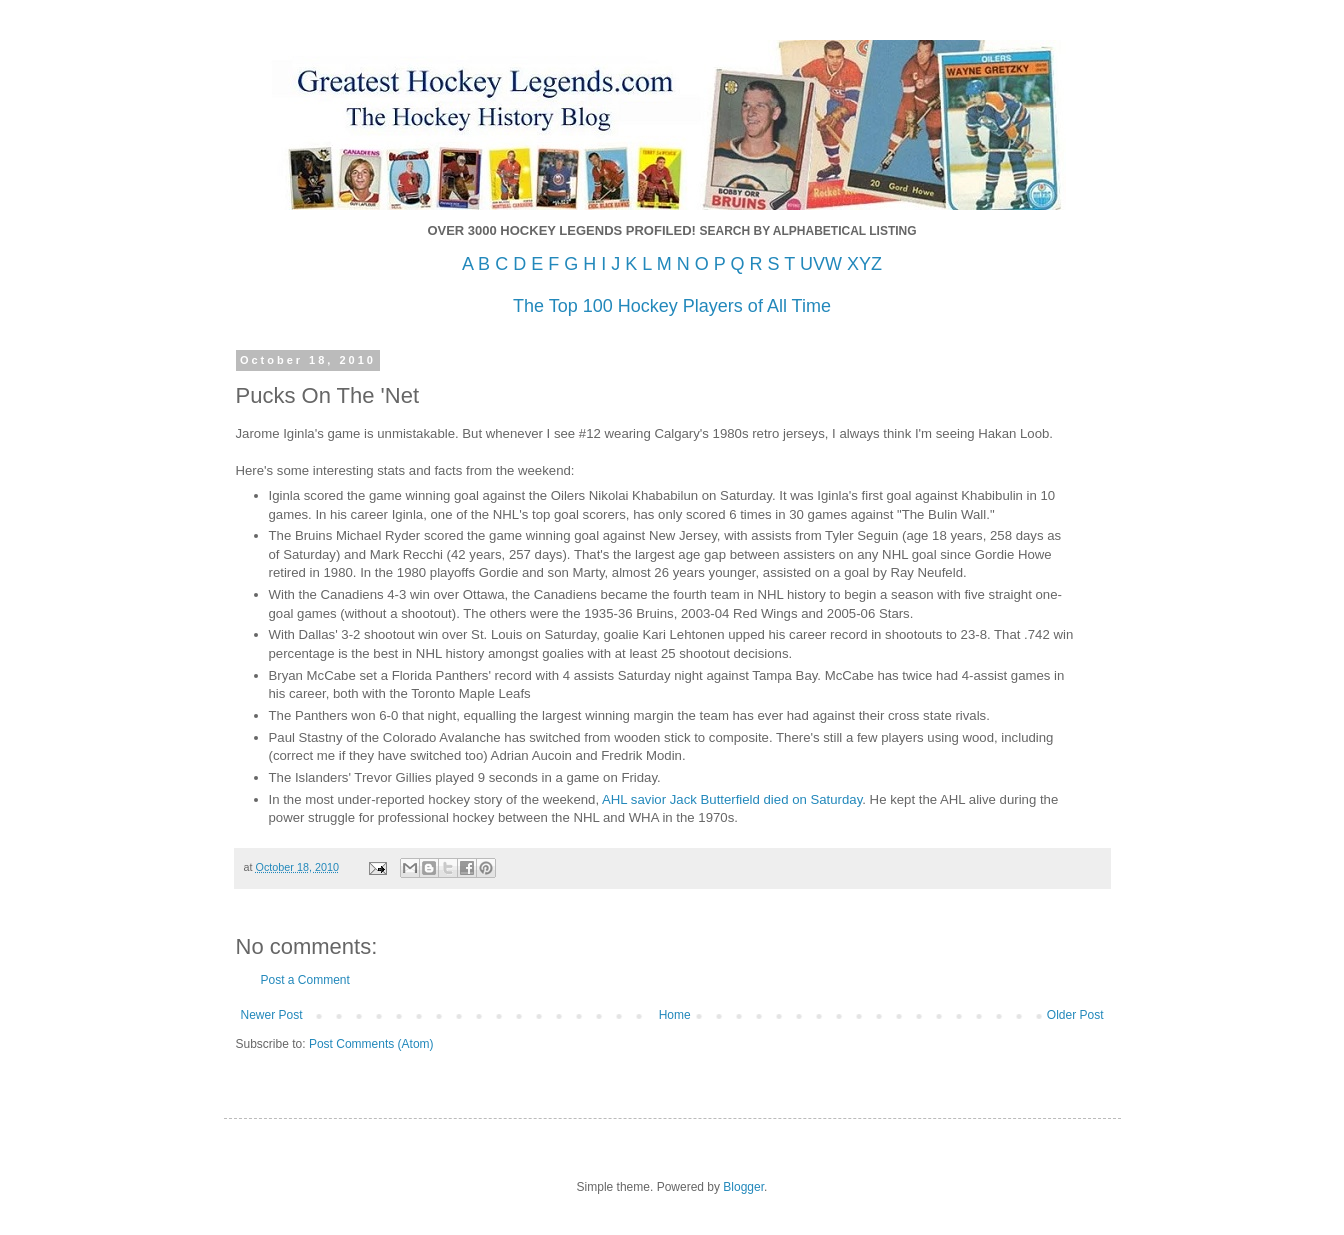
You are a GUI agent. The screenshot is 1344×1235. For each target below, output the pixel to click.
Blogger (743, 1187)
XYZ (864, 264)
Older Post (1075, 1015)
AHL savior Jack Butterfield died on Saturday (732, 799)
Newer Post (272, 1015)
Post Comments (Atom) (371, 1044)
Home (675, 1015)
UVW (821, 264)
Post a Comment (305, 980)
